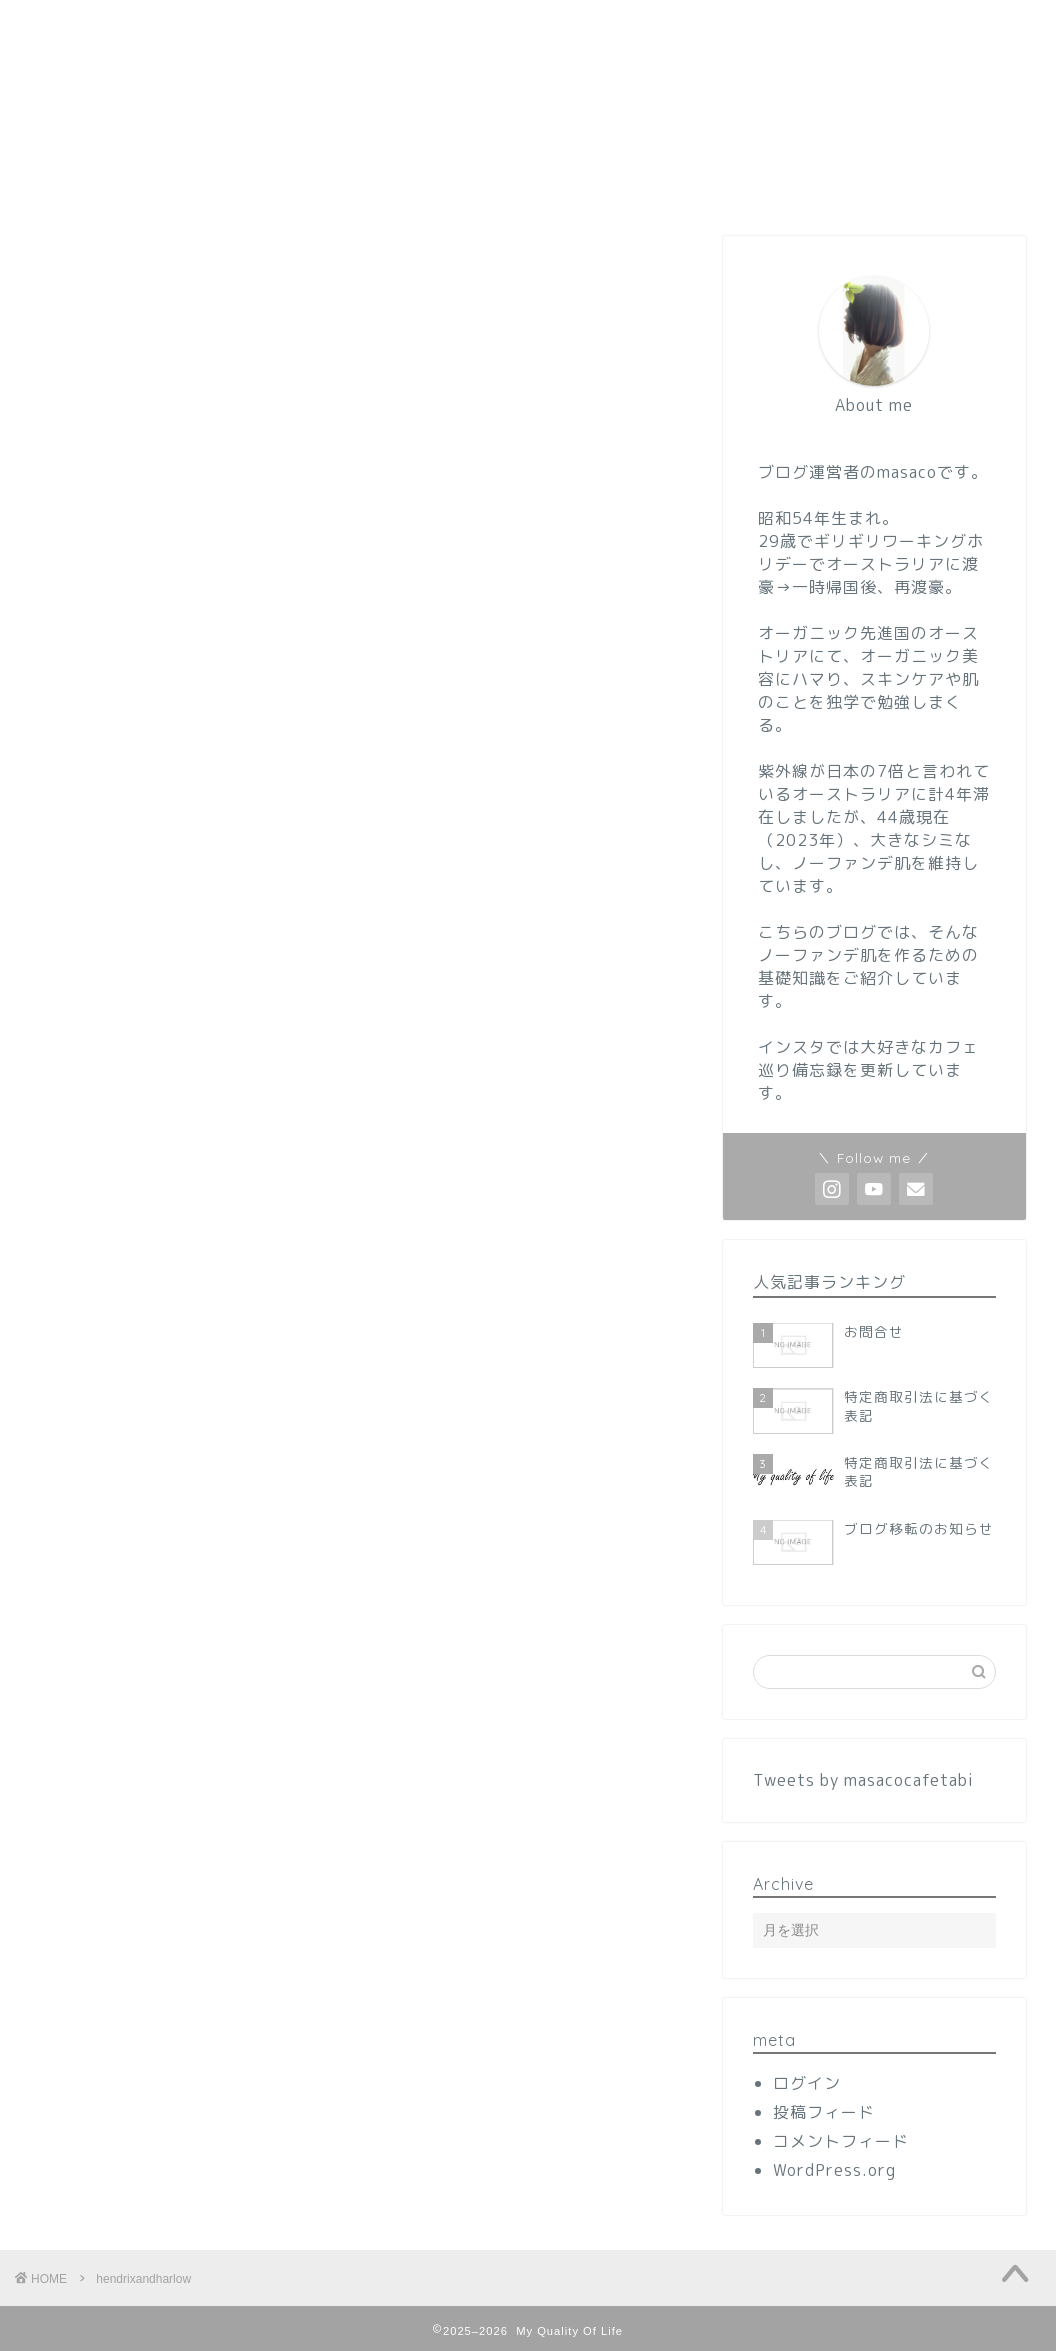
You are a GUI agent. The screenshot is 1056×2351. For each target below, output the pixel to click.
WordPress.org (834, 2170)
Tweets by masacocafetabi (863, 1780)
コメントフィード (841, 2141)
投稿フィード (824, 2112)
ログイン (807, 2083)
